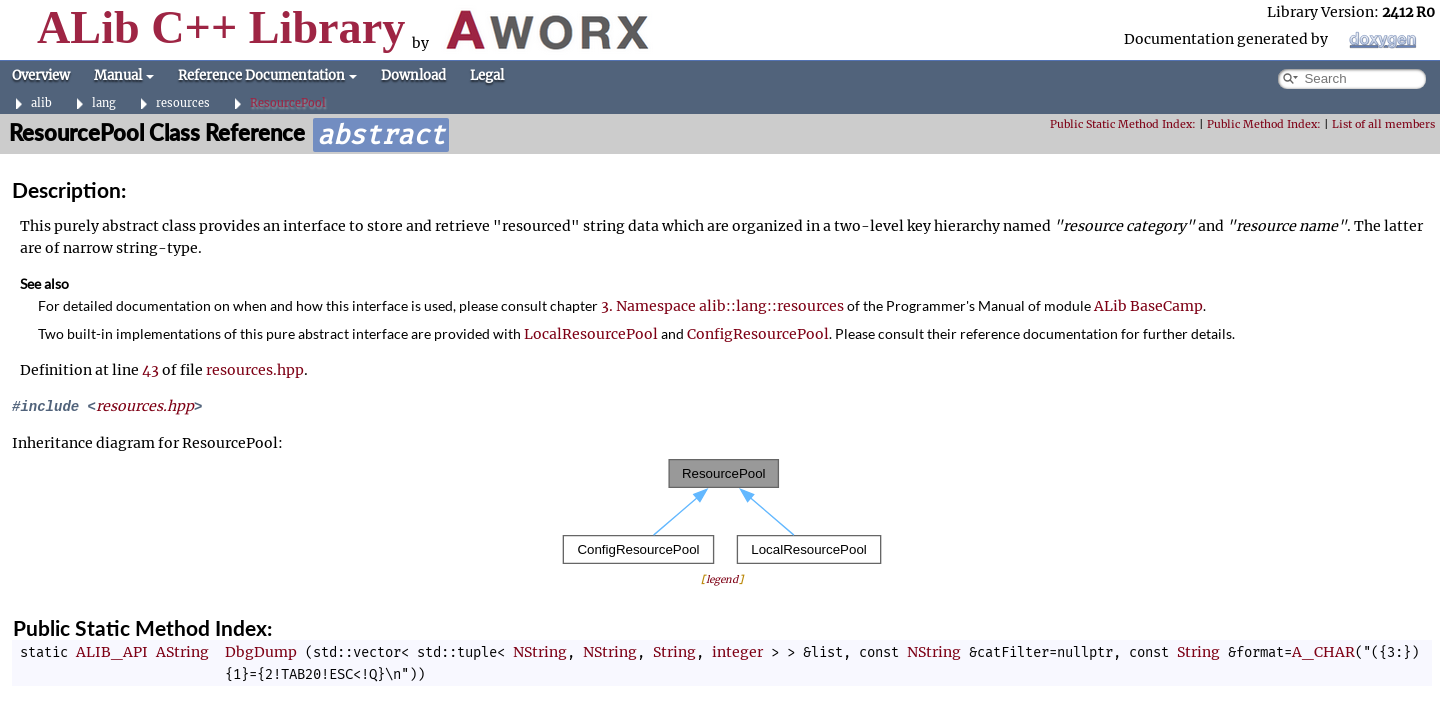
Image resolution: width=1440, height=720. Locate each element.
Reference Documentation (267, 75)
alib (41, 103)
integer (737, 652)
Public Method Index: (1264, 124)
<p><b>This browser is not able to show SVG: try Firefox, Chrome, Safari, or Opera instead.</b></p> (722, 511)
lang (104, 103)
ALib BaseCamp (1148, 306)
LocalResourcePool (591, 334)
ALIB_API (112, 652)
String (674, 652)
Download (413, 75)
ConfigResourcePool (758, 334)
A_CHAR (1323, 652)
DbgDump (261, 652)
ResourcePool (288, 103)
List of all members (1383, 124)
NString (540, 652)
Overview (41, 75)
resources (183, 103)
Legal (487, 75)
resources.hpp (255, 370)
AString (182, 652)
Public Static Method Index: (1123, 124)
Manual (124, 75)
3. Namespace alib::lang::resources (722, 306)
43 (150, 370)
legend (722, 579)
